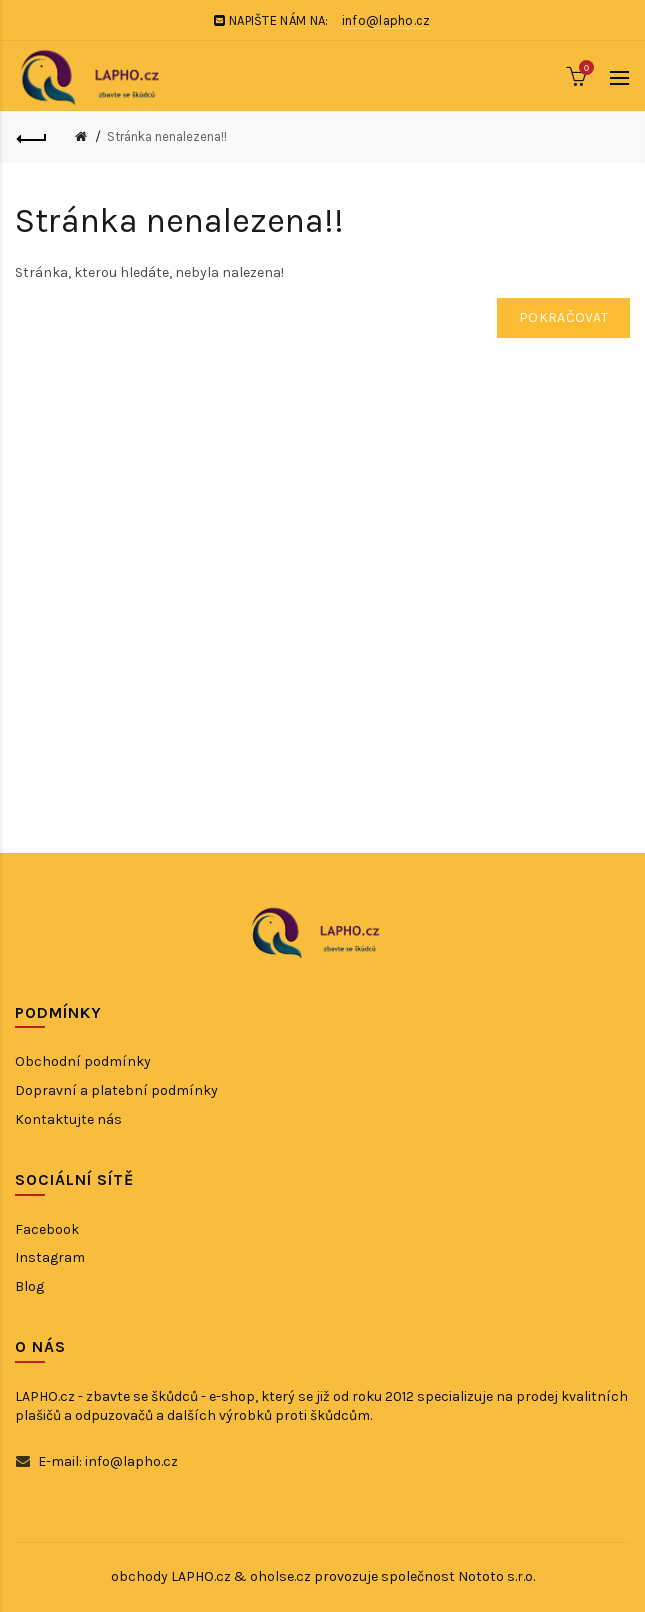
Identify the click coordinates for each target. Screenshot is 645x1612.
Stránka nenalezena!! (167, 136)
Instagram (50, 1257)
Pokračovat (563, 317)
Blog (29, 1286)
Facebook (47, 1229)
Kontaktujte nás (68, 1119)
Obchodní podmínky (83, 1061)
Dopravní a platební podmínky (116, 1090)
